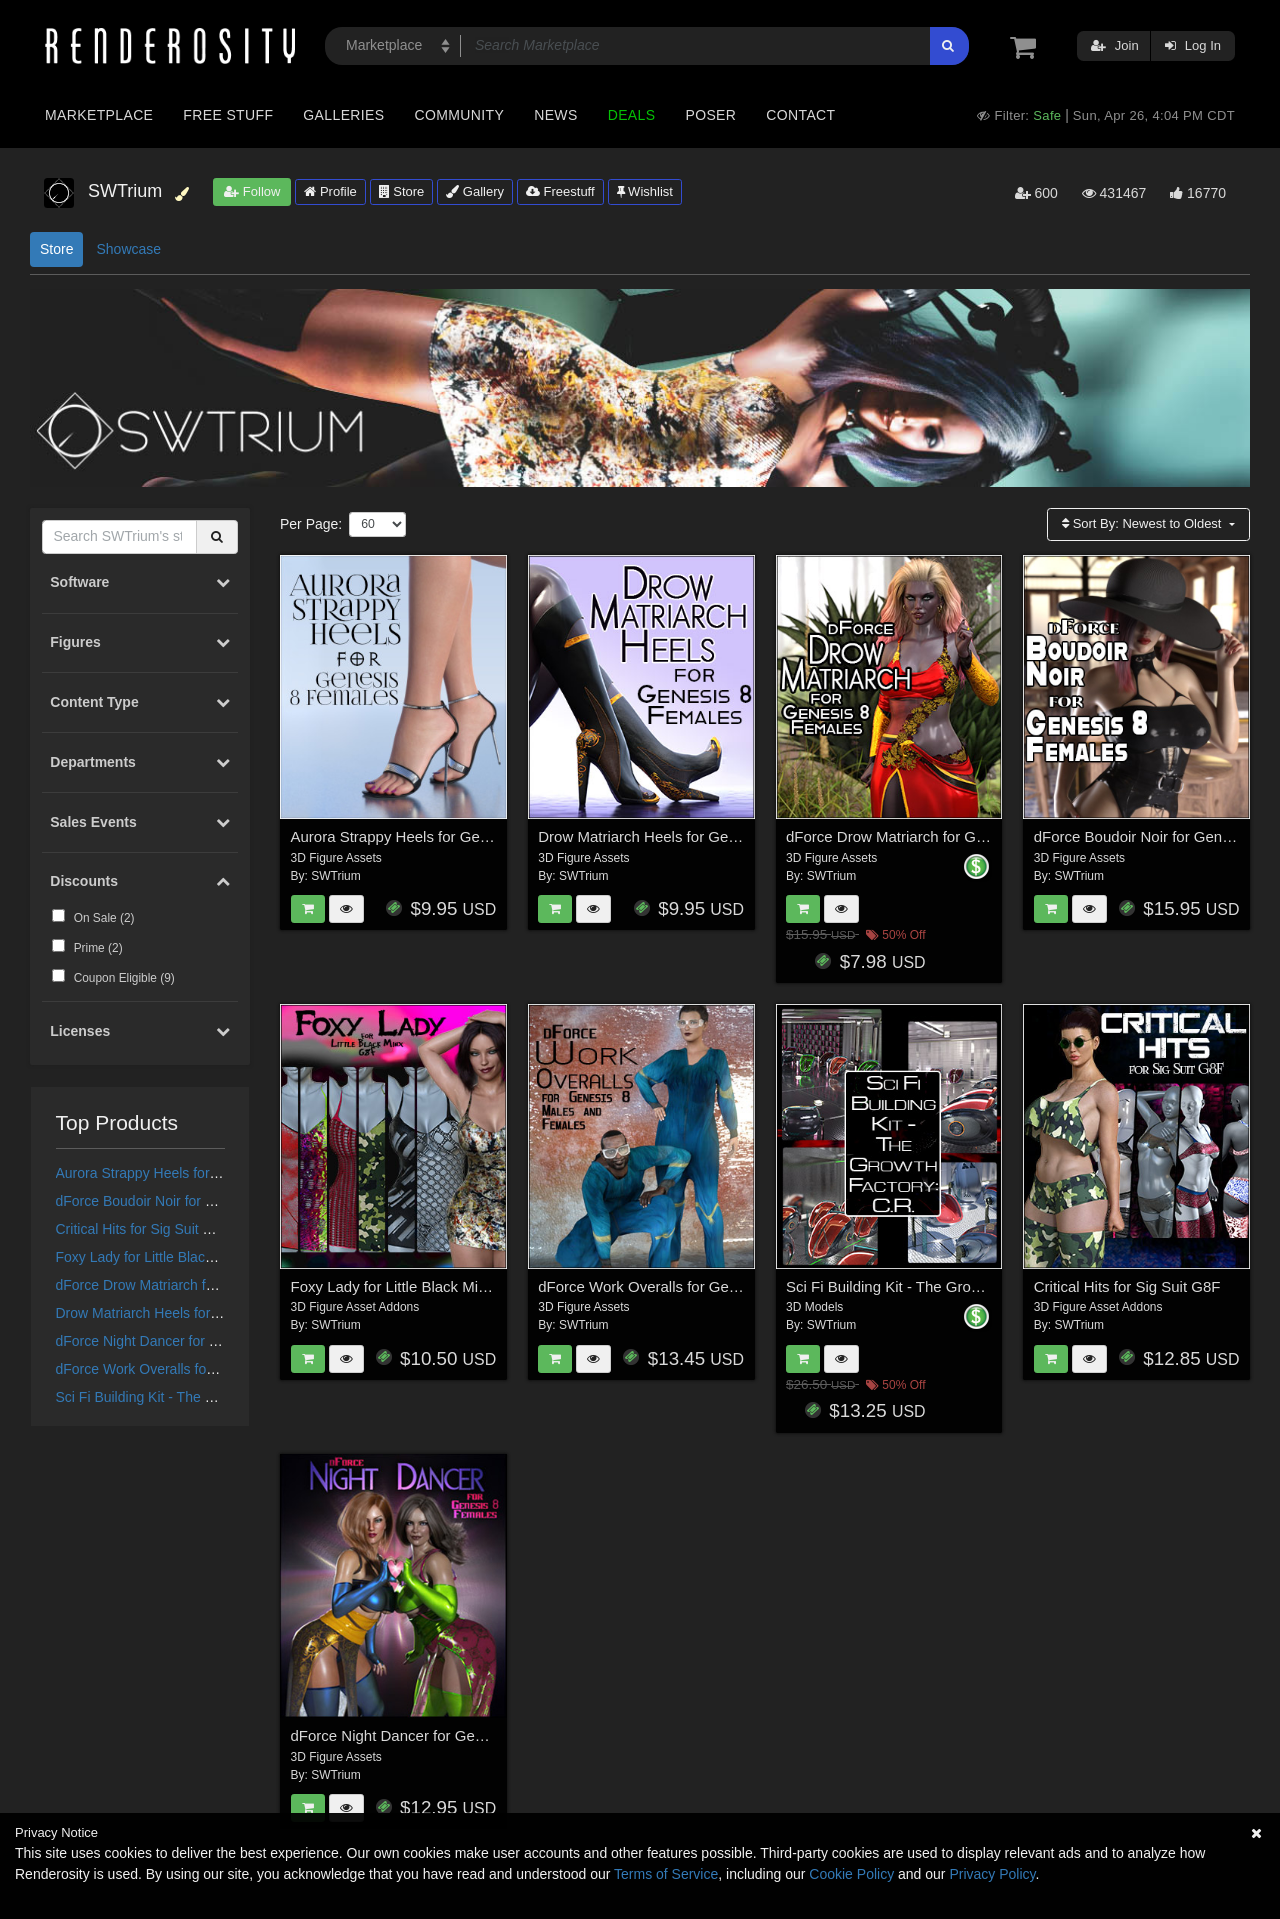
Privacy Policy (992, 1874)
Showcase (128, 249)
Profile (330, 191)
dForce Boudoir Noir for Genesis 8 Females (191, 1201)
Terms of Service (666, 1874)
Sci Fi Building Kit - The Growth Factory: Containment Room (986, 1286)
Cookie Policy (851, 1874)
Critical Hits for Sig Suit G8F (143, 1229)
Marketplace (99, 115)
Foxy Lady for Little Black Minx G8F (166, 1257)
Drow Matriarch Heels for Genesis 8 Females (195, 1313)
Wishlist (645, 191)
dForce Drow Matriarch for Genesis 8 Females (199, 1285)
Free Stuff (228, 115)
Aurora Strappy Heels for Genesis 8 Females (195, 1173)
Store (402, 191)
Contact (800, 115)
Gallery (475, 191)
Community (460, 115)
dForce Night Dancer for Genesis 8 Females (193, 1341)
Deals (632, 115)
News (555, 115)
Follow (252, 191)
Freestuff (560, 191)
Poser (710, 115)
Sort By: (1143, 523)
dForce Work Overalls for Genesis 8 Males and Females (724, 1286)
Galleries (343, 115)
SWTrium (336, 876)
